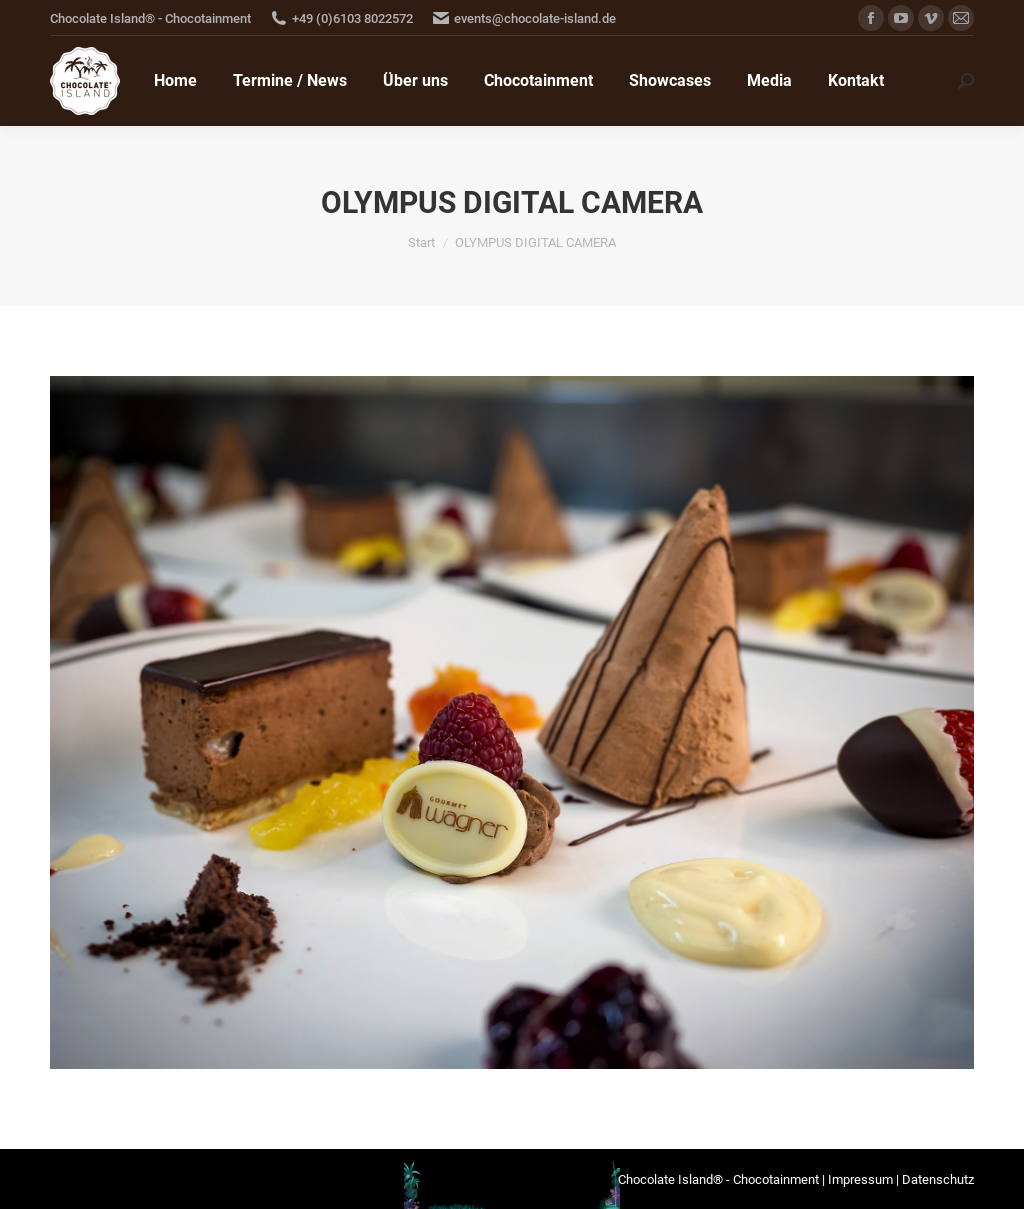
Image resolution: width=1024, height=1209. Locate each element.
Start (421, 242)
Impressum (860, 1179)
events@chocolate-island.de (535, 18)
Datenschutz (938, 1179)
